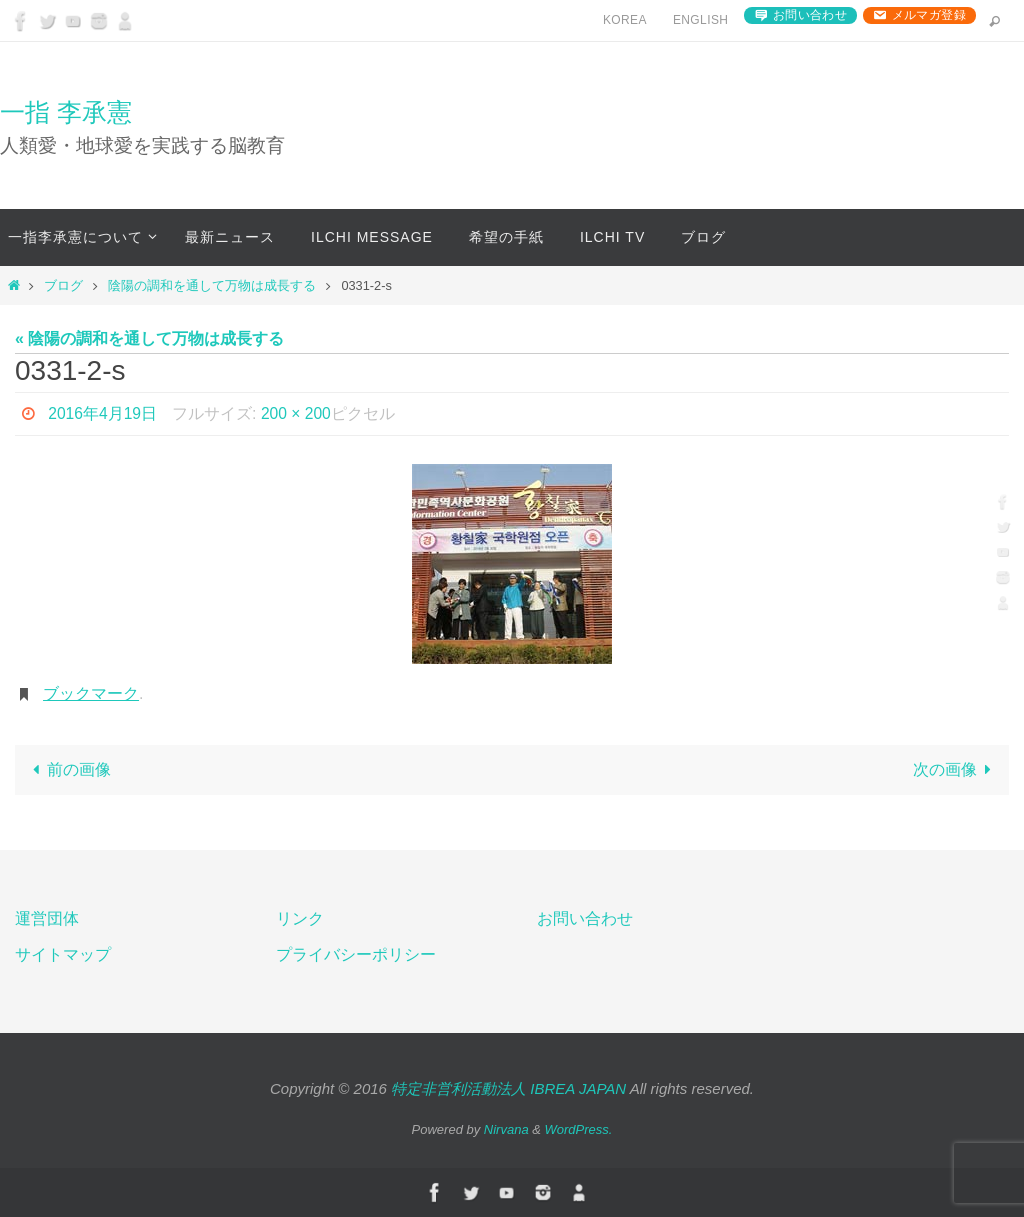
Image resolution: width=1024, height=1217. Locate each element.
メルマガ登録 (929, 15)
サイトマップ (63, 954)
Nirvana (506, 1129)
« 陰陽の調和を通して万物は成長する (149, 338)
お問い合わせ (810, 15)
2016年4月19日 (103, 413)
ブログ (63, 285)
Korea (625, 20)
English (700, 20)
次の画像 (956, 769)
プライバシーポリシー (356, 954)
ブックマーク (91, 693)
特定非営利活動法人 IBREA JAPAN (508, 1088)
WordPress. (579, 1129)
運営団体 (47, 918)
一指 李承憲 (66, 112)
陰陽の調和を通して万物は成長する (212, 285)
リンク (300, 918)
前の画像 (68, 769)
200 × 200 (298, 413)
